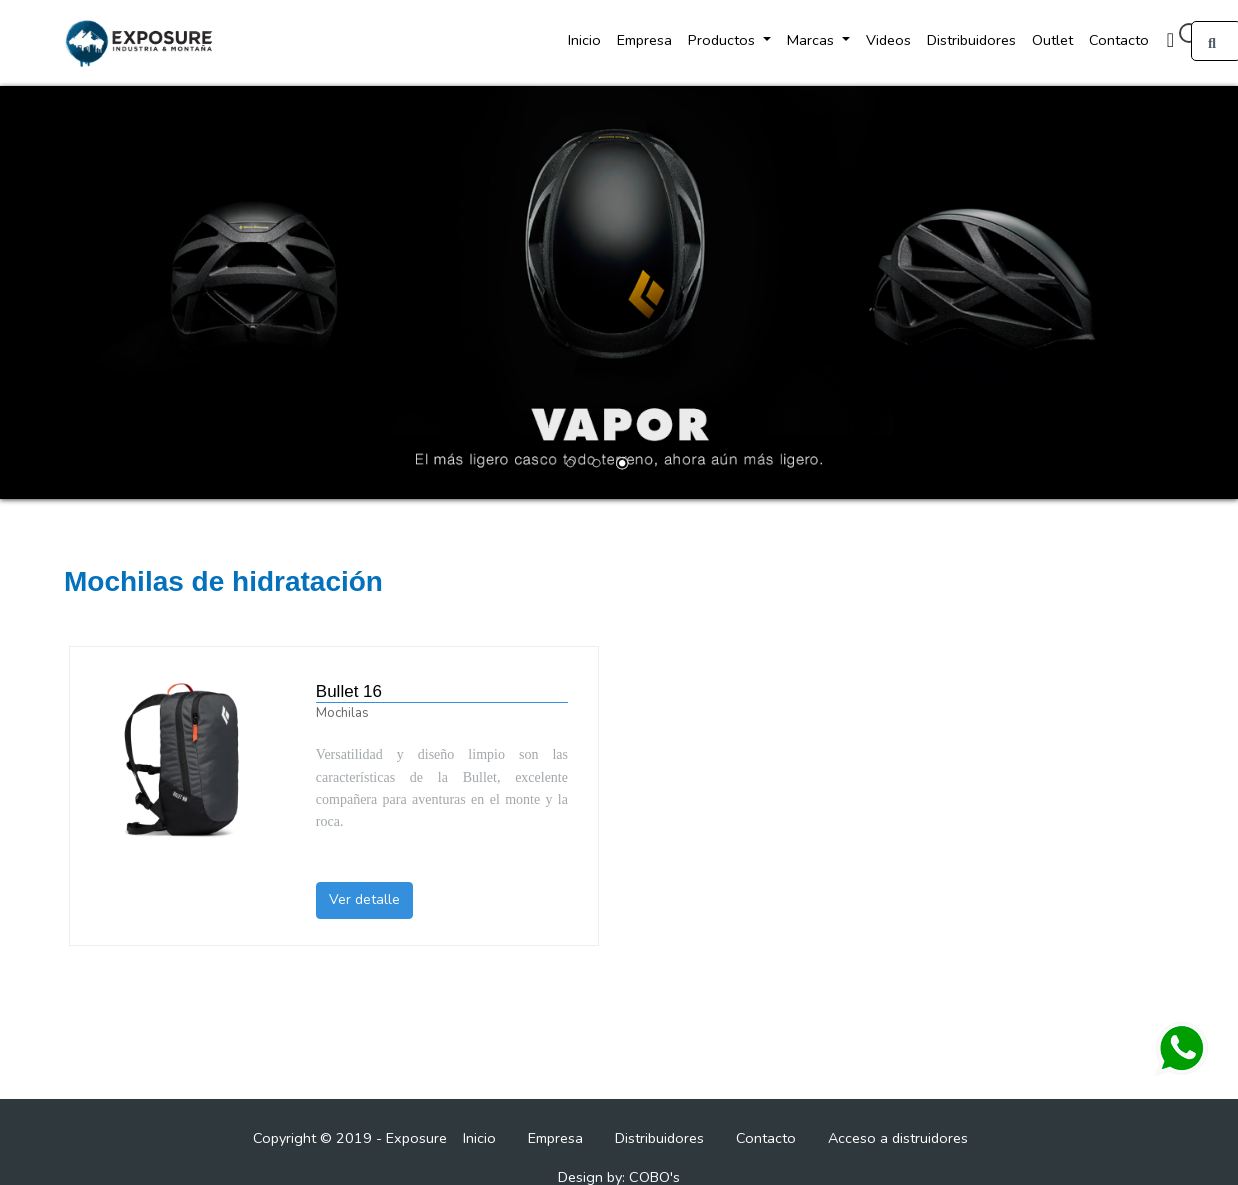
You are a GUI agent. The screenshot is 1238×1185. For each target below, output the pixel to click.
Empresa (644, 40)
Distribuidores (971, 40)
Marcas (812, 40)
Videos (888, 40)
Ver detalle (364, 899)
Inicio (584, 40)
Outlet (1052, 40)
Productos (723, 40)
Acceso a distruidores (898, 1138)
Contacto (1119, 40)
